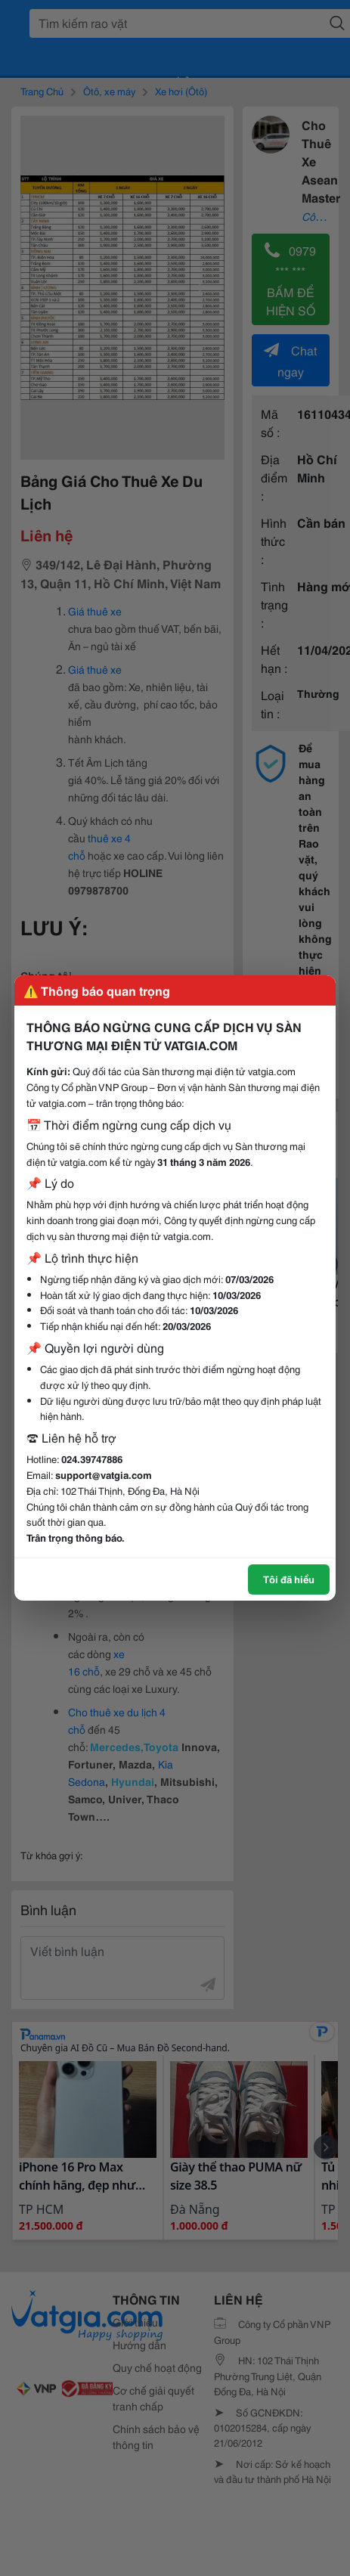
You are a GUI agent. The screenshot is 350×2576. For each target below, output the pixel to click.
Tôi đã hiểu (288, 1579)
